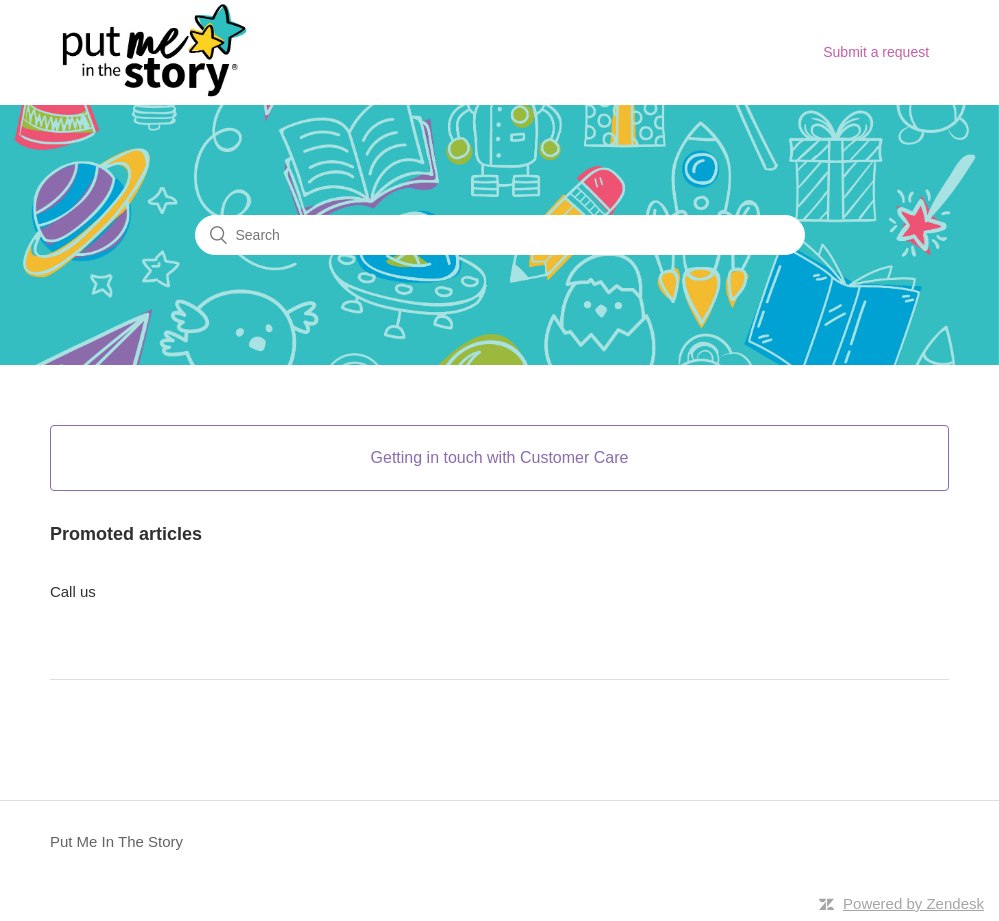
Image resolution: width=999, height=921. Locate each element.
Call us (73, 591)
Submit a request (876, 52)
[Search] (500, 235)
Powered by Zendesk (913, 903)
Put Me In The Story (116, 841)
